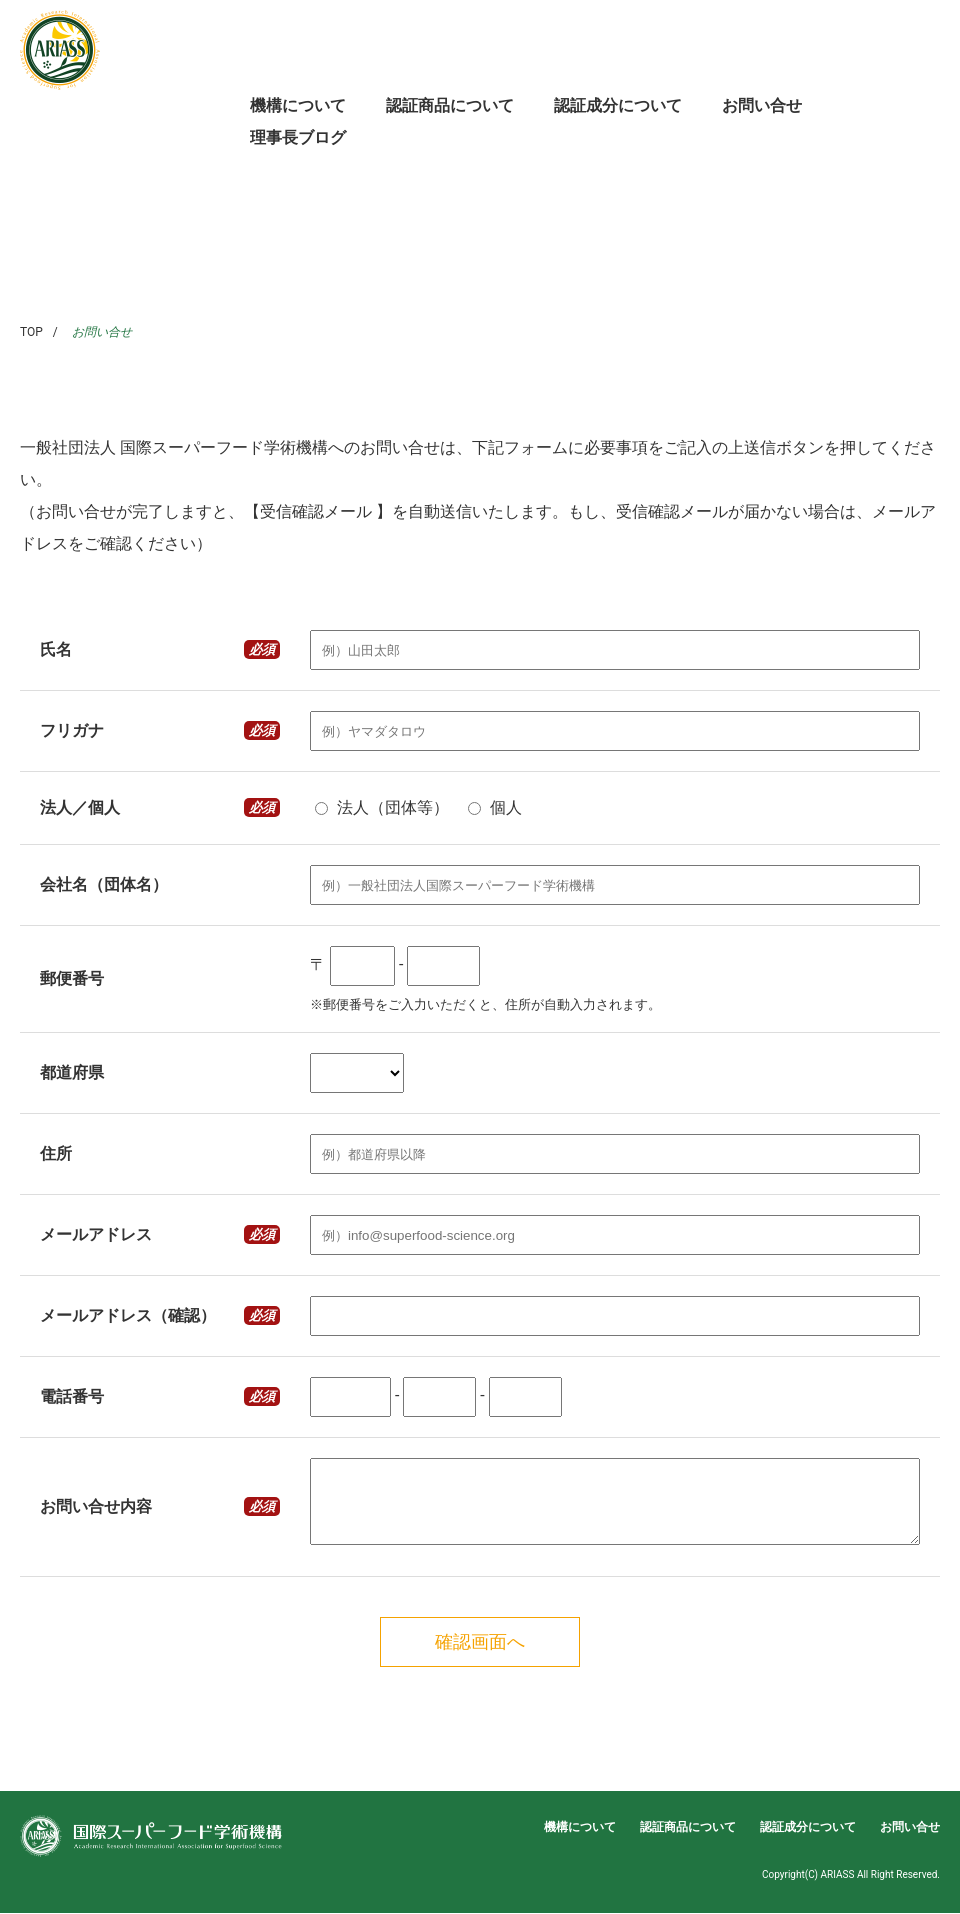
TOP (31, 332)
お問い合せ (762, 105)
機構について (298, 105)
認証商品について (450, 105)
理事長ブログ (298, 137)
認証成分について (618, 105)
